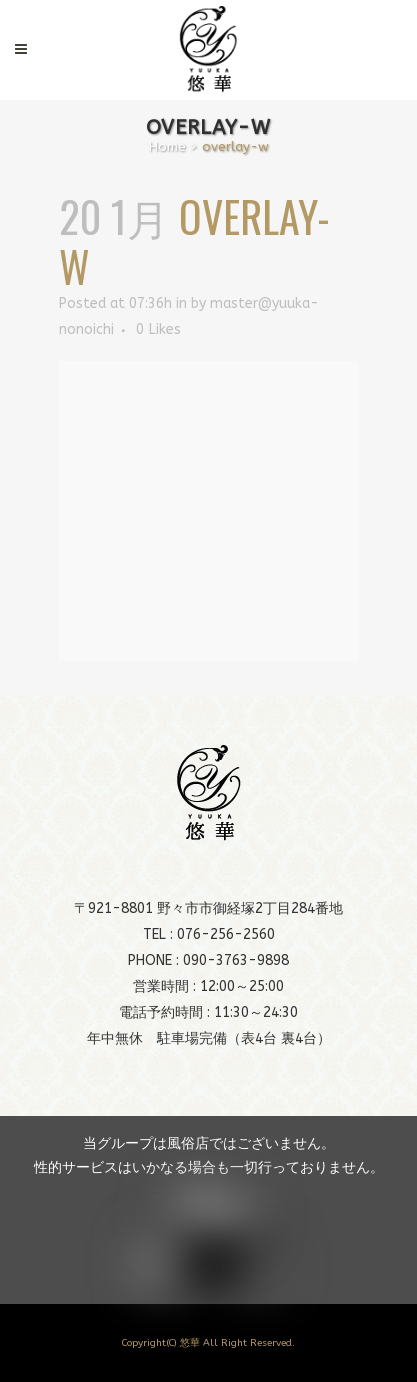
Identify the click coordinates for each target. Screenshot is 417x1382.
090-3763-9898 (236, 960)
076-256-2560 (226, 934)
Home (167, 146)
